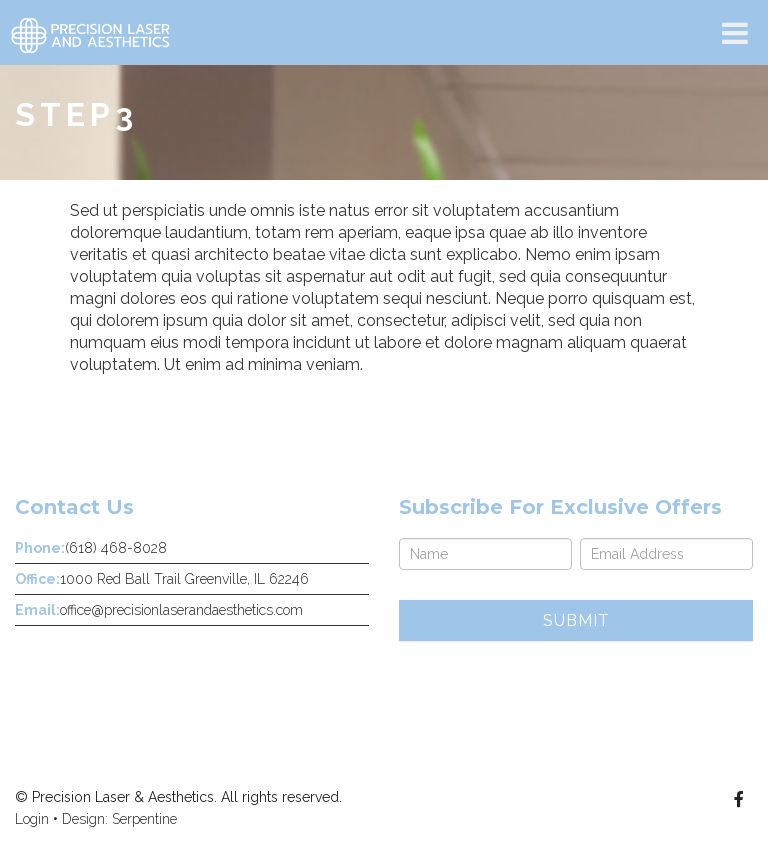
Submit (576, 620)
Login (32, 819)
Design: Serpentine (119, 819)
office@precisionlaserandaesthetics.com (181, 610)
